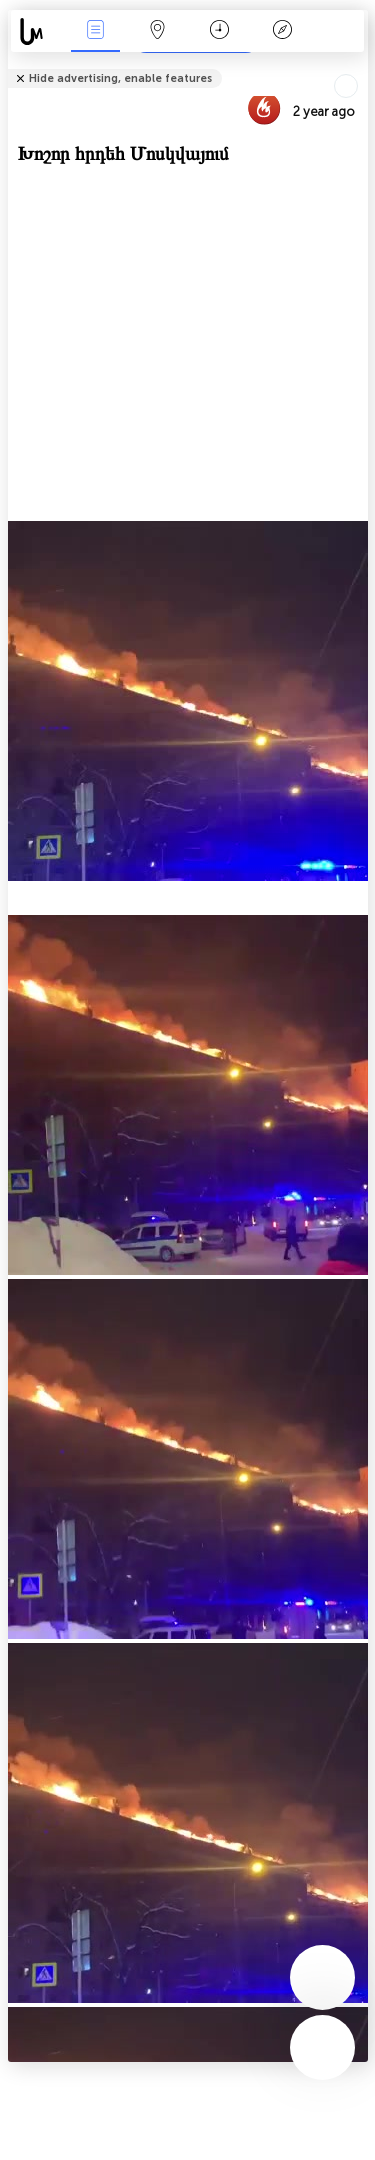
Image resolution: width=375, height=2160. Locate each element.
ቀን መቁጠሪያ (219, 31)
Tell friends (359, 65)
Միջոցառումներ (95, 31)
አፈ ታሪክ (282, 31)
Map (158, 31)
